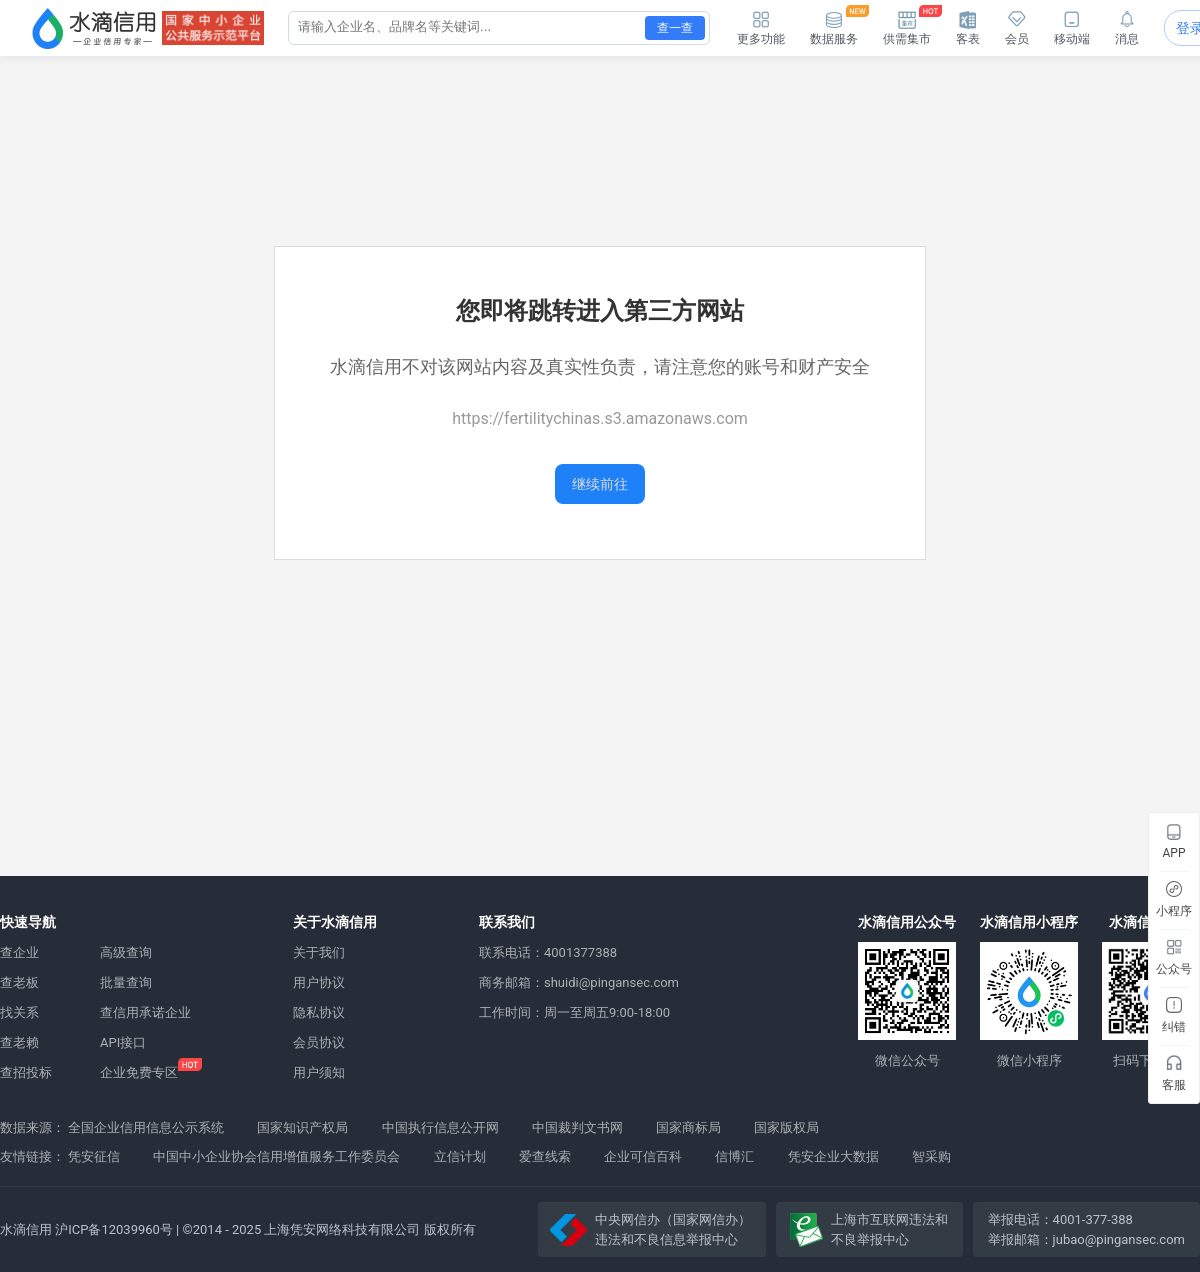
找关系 (19, 1012)
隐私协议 (319, 1012)
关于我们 (319, 952)
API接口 (123, 1042)
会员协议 (319, 1042)
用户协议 (319, 982)
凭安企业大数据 (833, 1156)
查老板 (19, 982)
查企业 (19, 952)
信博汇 (734, 1156)
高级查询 (126, 952)
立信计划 (460, 1156)
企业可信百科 (643, 1156)
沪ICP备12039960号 (114, 1229)
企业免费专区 (139, 1072)
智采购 (931, 1156)
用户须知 (319, 1072)
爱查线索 (545, 1156)
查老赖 (19, 1042)
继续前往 (600, 484)
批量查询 (126, 982)
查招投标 (26, 1072)
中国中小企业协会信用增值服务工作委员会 (276, 1156)
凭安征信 (94, 1156)
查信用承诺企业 (145, 1012)
